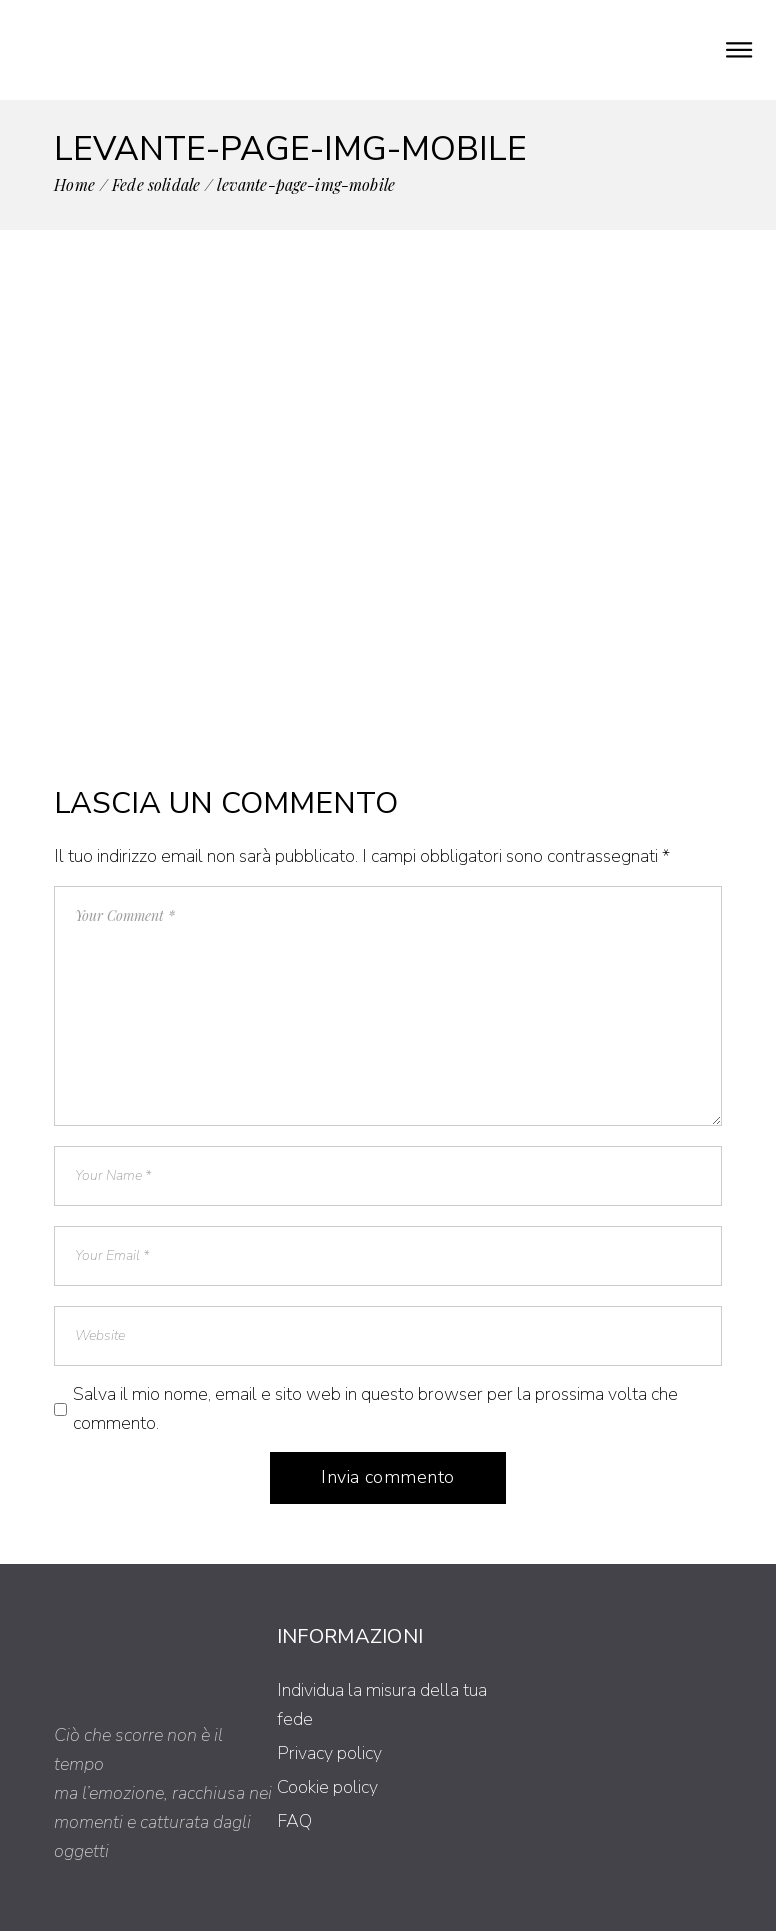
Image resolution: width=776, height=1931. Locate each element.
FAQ (294, 1821)
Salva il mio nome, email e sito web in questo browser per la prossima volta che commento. (375, 1408)
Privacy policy (329, 1753)
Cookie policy (327, 1787)
